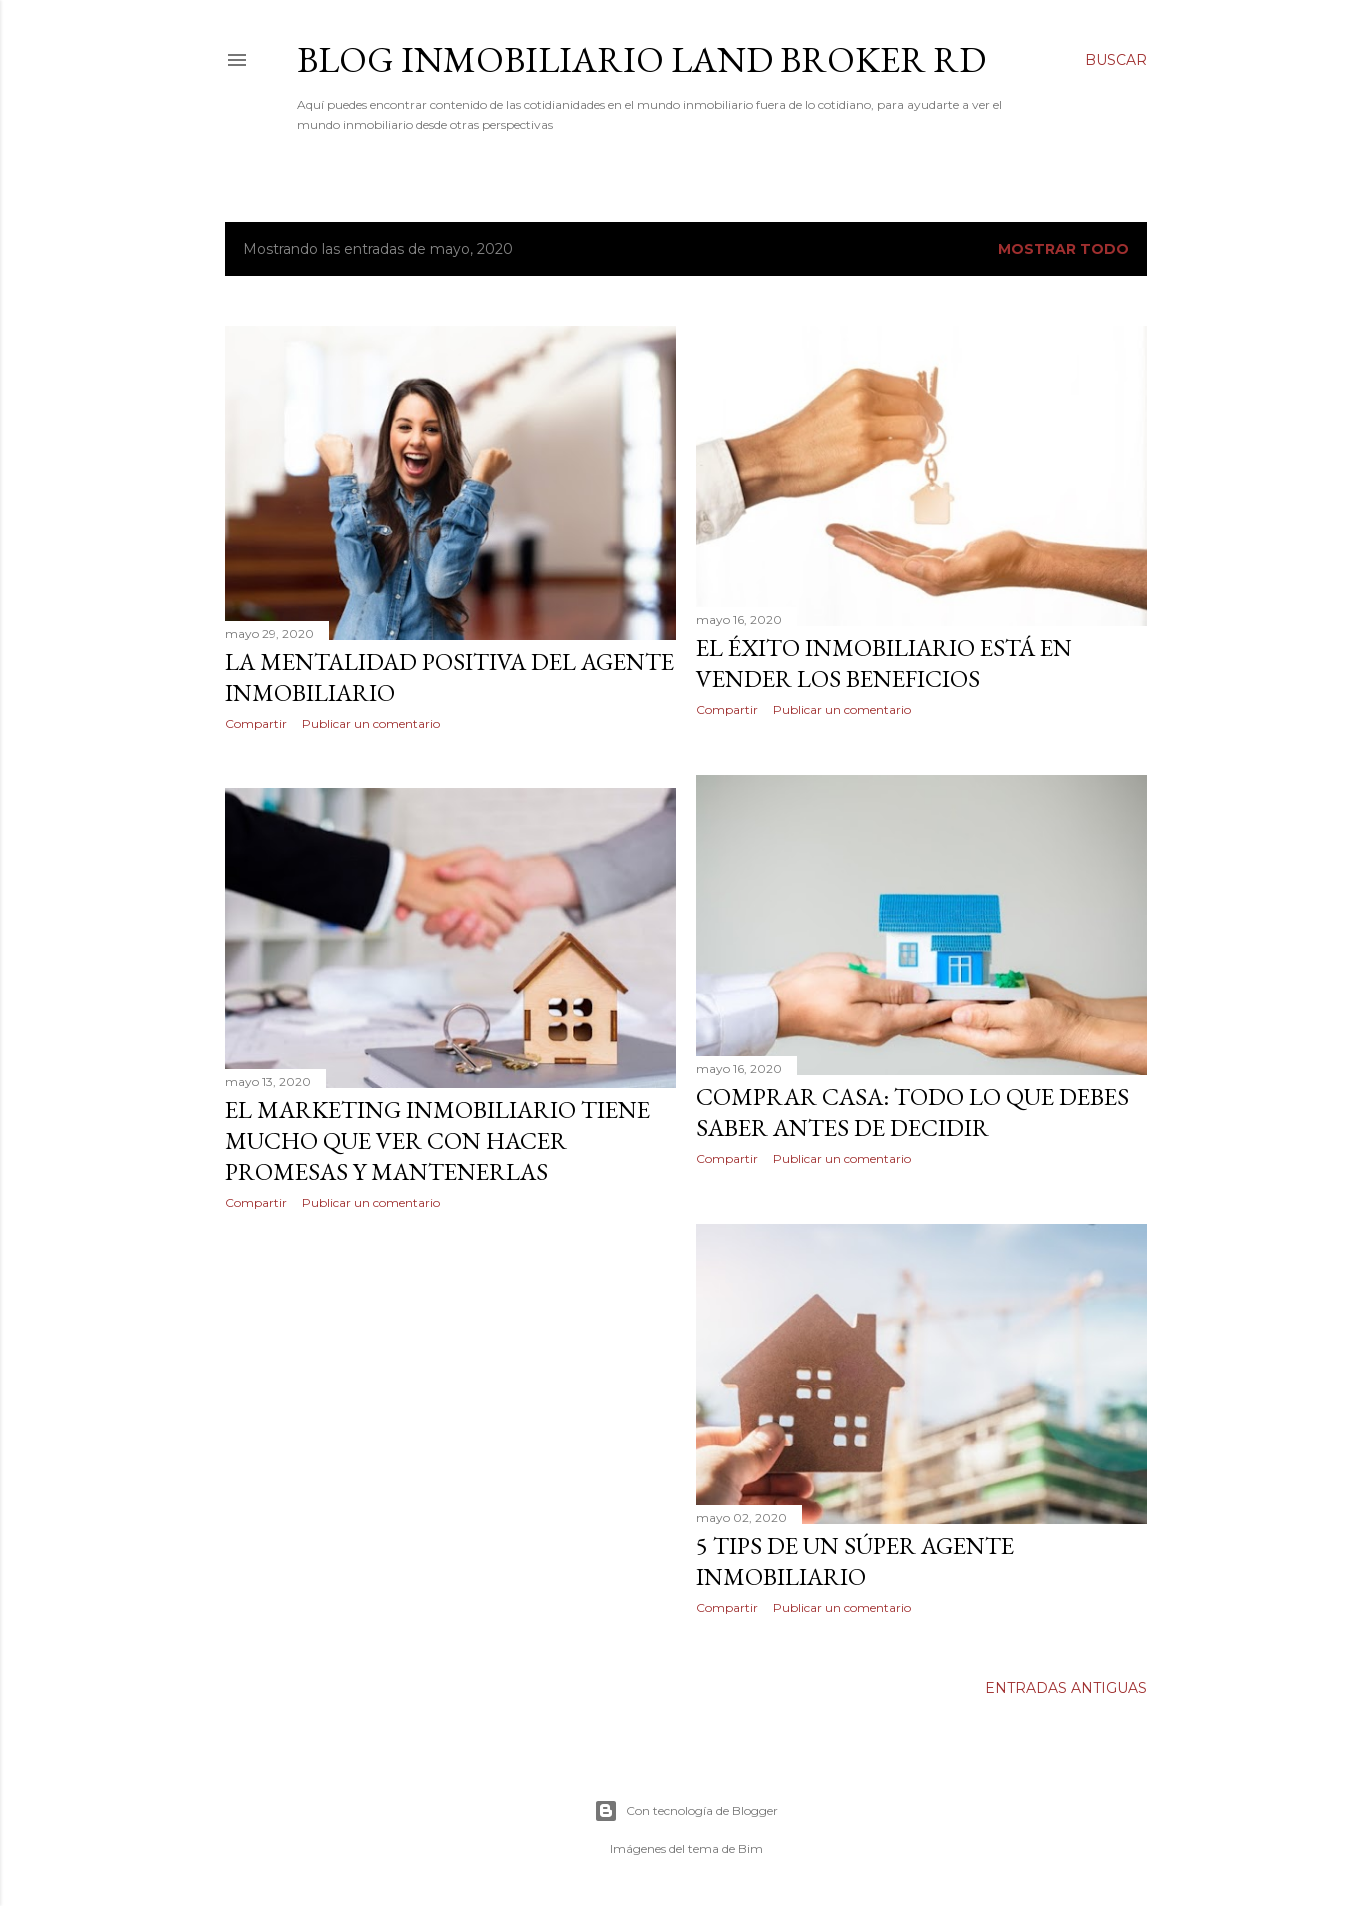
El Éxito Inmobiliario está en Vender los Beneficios (884, 663)
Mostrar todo (1063, 249)
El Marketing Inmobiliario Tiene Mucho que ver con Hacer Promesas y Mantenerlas (437, 1140)
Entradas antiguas (1066, 1688)
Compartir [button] (256, 723)
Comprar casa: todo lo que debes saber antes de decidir (912, 1112)
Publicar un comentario (371, 723)
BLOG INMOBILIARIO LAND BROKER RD (641, 59)
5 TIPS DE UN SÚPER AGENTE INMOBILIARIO (855, 1561)
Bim (750, 1848)
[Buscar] (1116, 60)
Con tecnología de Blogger (686, 1811)
